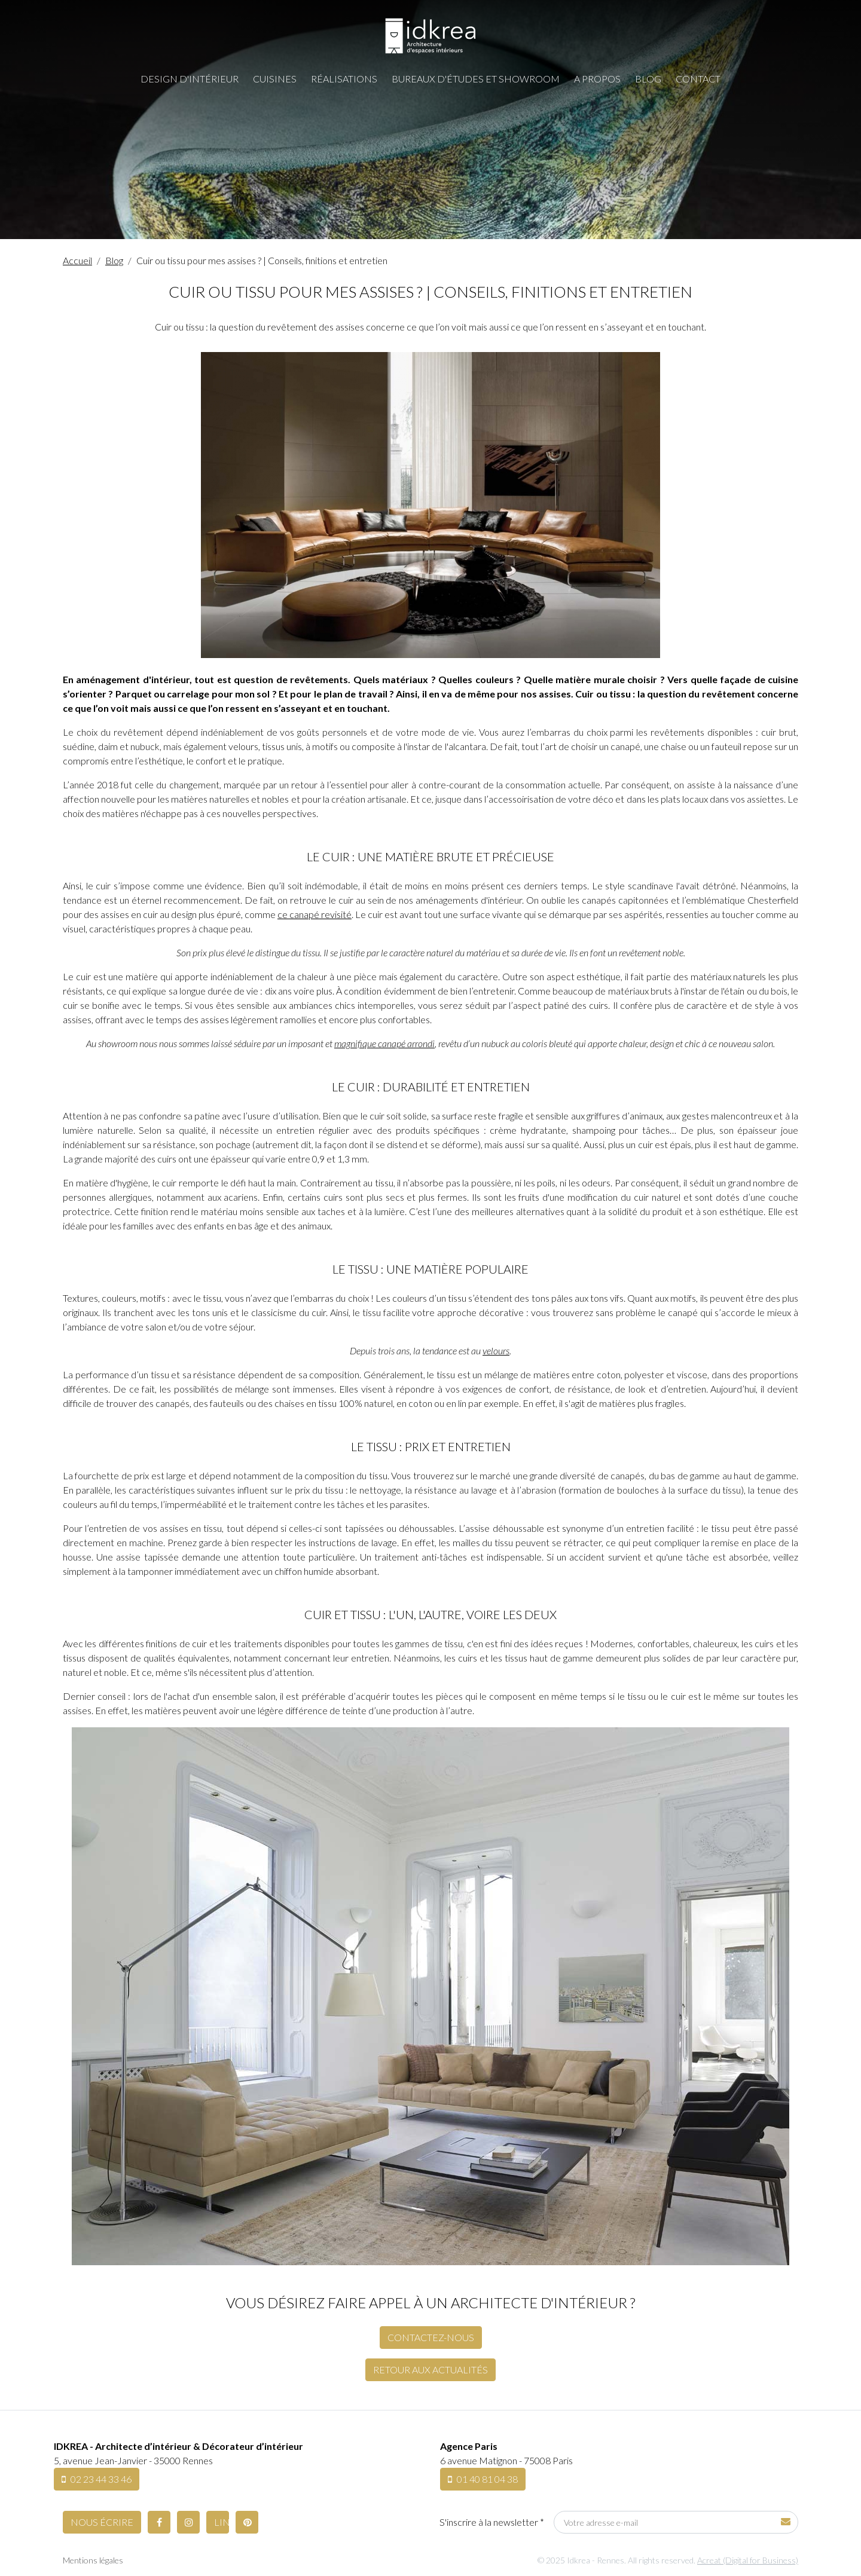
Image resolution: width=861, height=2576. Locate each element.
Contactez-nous (430, 2337)
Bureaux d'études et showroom (476, 78)
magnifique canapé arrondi (384, 1043)
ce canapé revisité (314, 914)
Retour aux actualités (430, 2369)
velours (496, 1350)
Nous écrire (102, 2522)
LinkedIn (221, 2522)
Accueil (77, 260)
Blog (648, 78)
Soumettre (785, 2521)
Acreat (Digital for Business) (747, 2560)
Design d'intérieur (190, 78)
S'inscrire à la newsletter (491, 2522)
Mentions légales (93, 2560)
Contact (698, 78)
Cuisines (275, 78)
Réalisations (344, 78)
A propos (597, 78)
